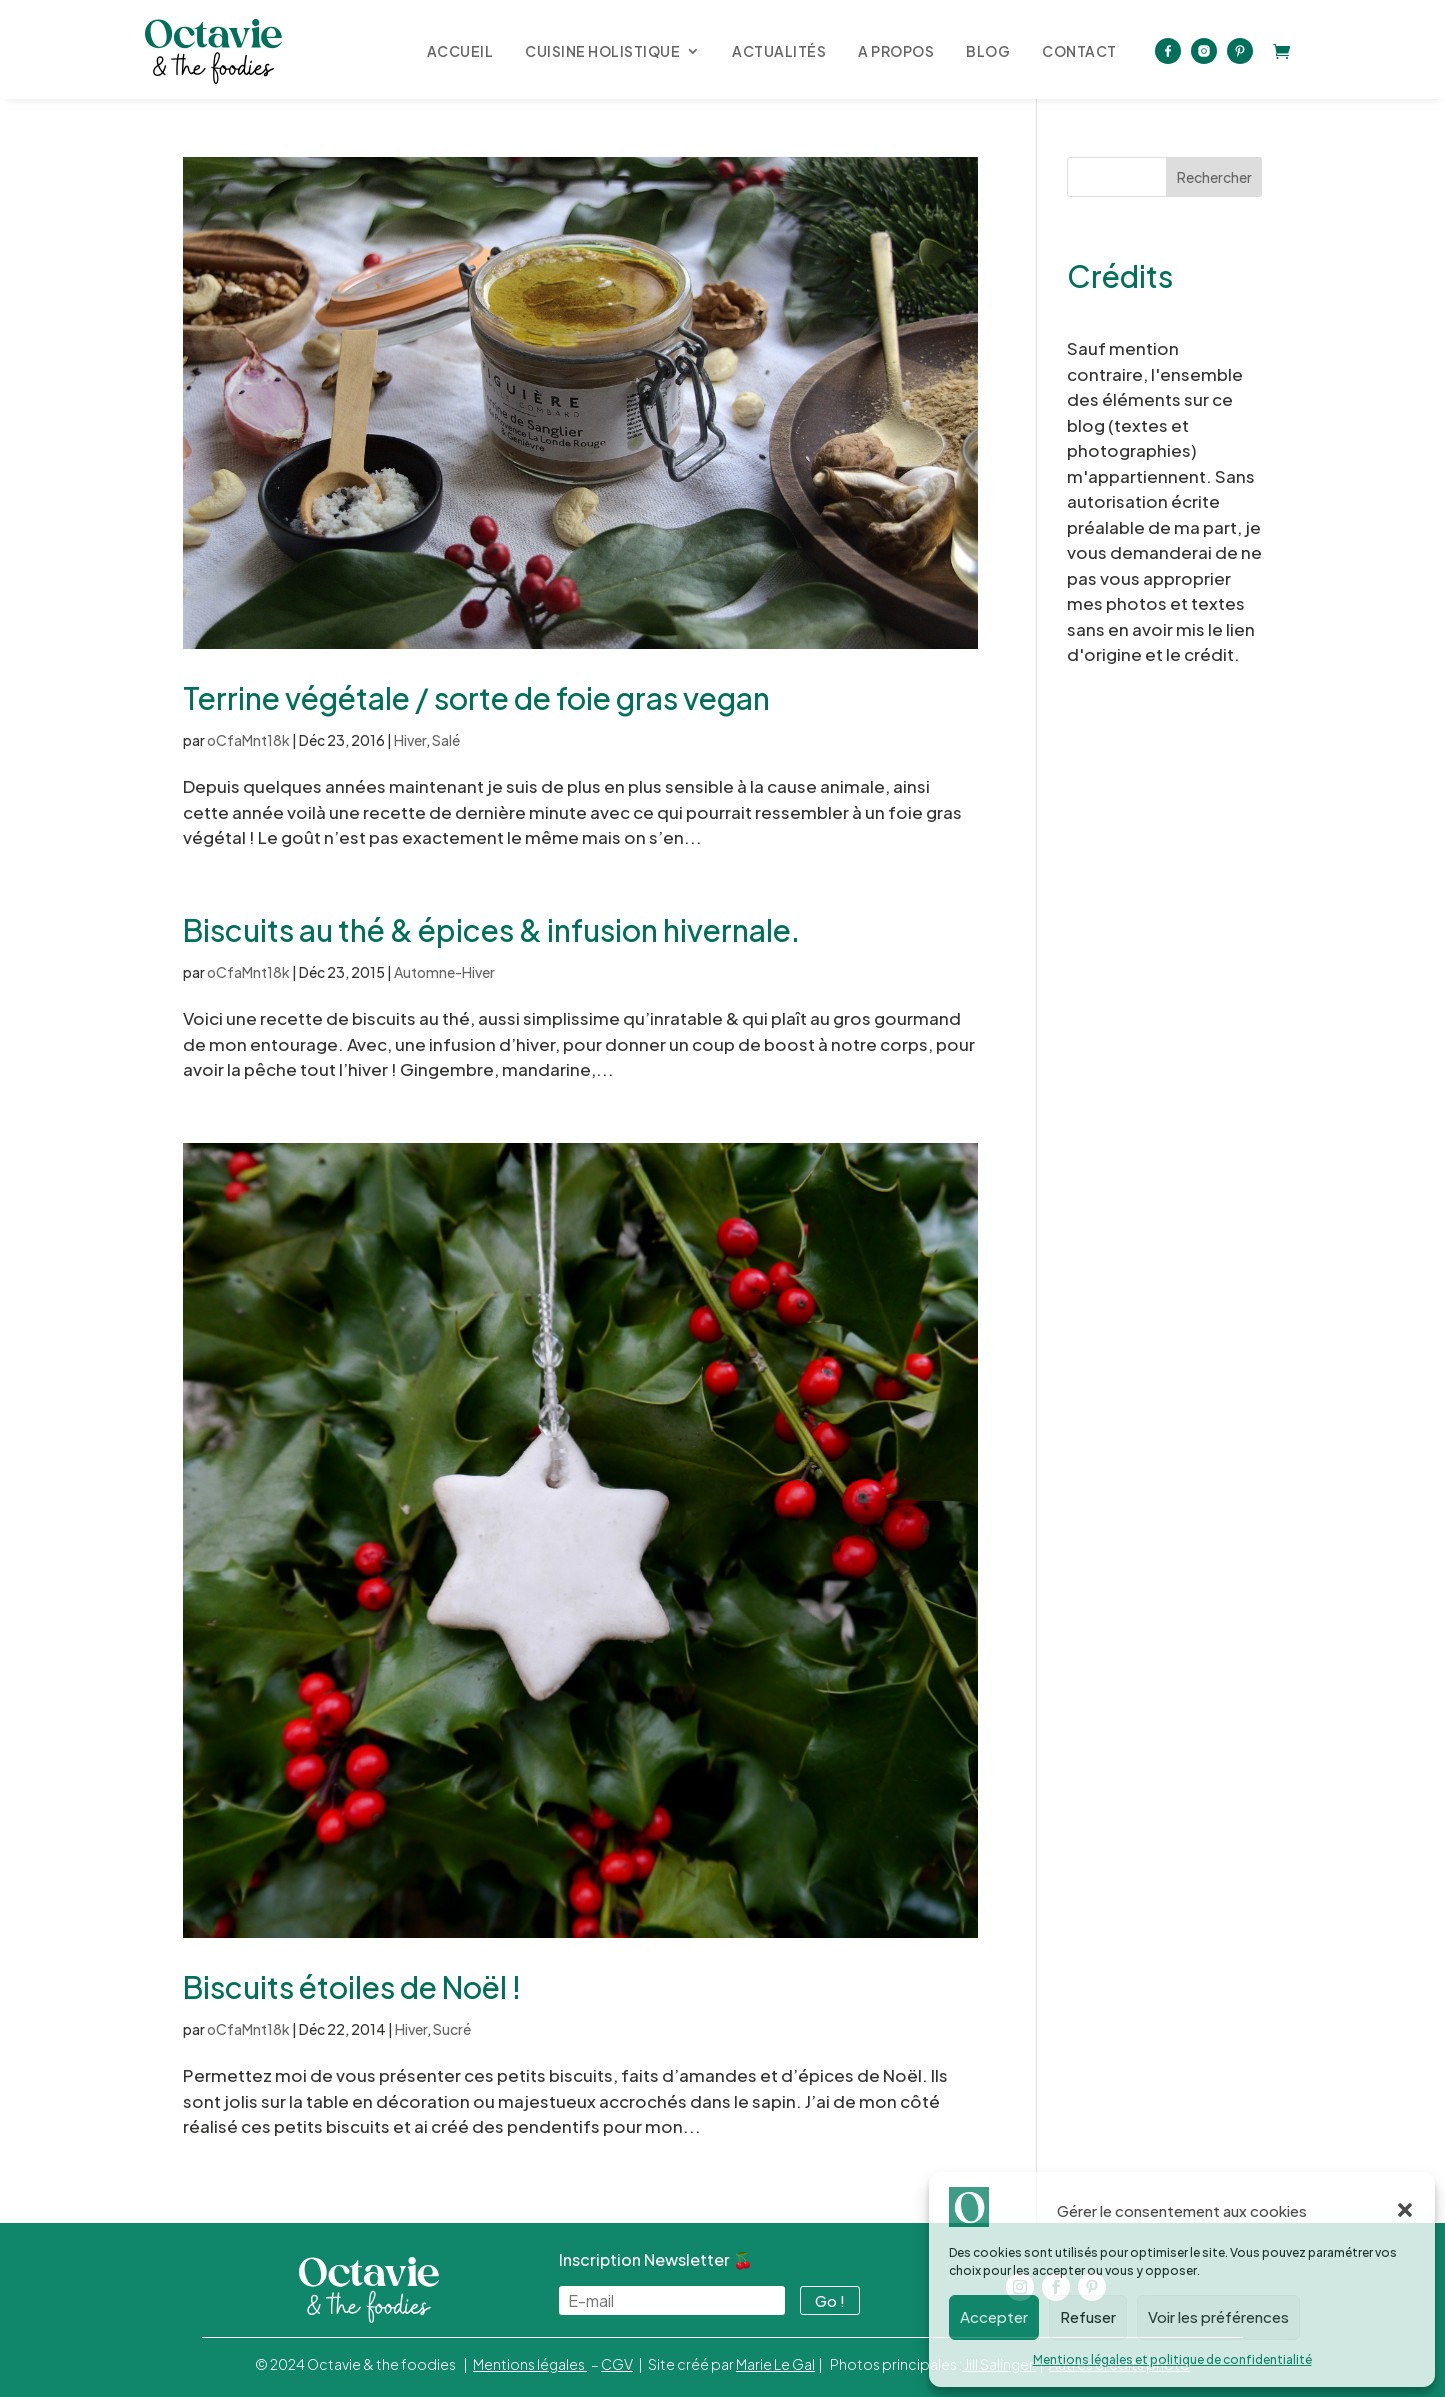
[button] (1405, 2210)
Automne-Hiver (444, 972)
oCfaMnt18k (248, 740)
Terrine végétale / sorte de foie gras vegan (476, 698)
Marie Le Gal (775, 2364)
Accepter (994, 2316)
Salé (446, 740)
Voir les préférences (1218, 2316)
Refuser (1088, 2316)
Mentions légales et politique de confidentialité (1172, 2359)
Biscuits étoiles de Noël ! (352, 1987)
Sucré (452, 2029)
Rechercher (1214, 177)
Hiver (410, 740)
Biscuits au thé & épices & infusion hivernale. (491, 930)
